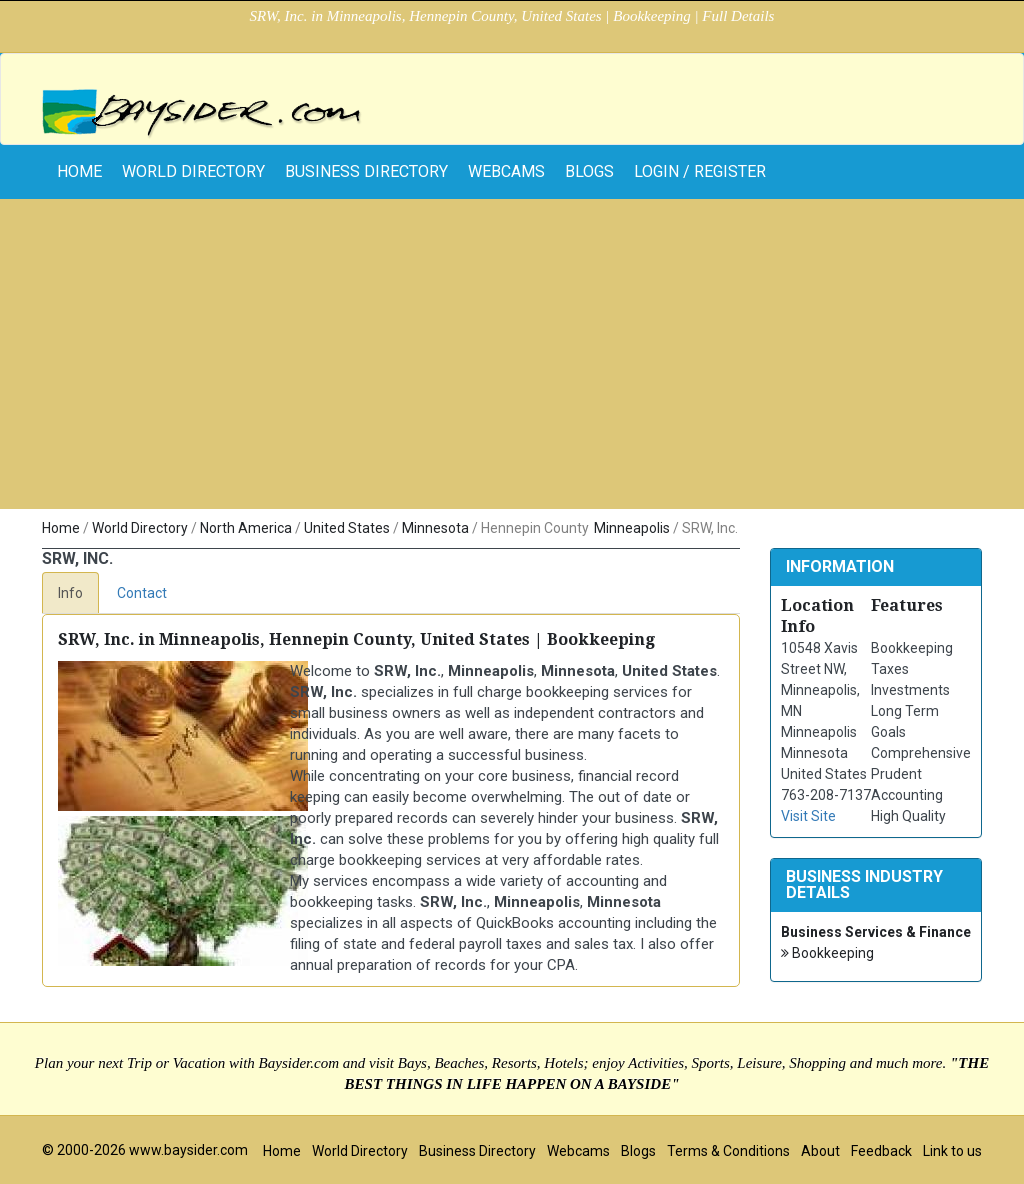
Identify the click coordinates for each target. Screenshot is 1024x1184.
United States (347, 528)
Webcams (506, 171)
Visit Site (808, 816)
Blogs (589, 171)
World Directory (193, 171)
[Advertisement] (512, 359)
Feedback (881, 1151)
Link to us (952, 1151)
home (79, 171)
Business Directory (366, 171)
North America (246, 528)
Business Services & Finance (876, 932)
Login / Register (700, 171)
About (820, 1151)
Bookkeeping (827, 953)
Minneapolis (632, 528)
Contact (142, 593)
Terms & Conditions (728, 1151)
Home (61, 528)
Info (70, 593)
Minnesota (435, 528)
